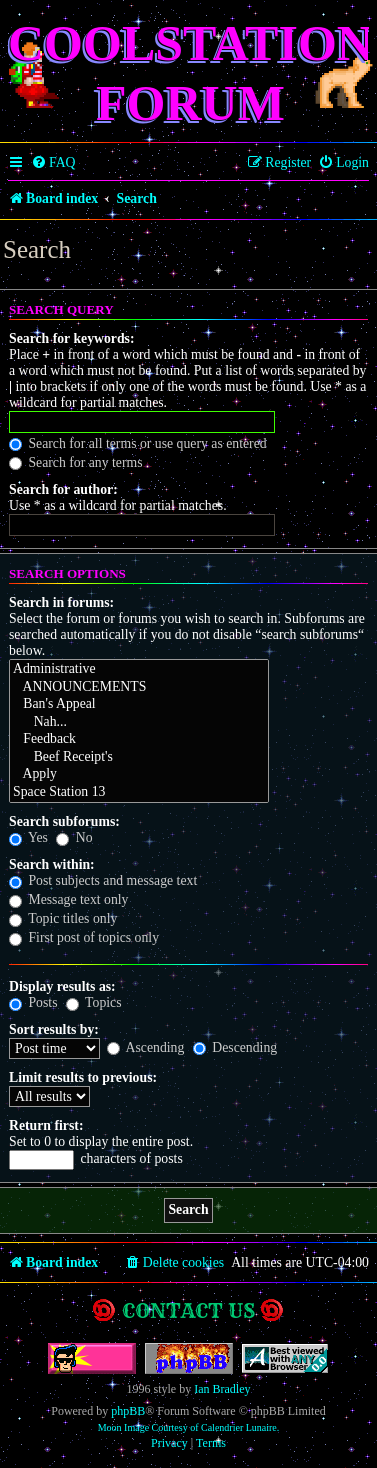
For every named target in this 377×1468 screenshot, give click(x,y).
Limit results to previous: (83, 1077)
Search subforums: (64, 821)
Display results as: (62, 986)
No (74, 837)
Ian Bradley (222, 1389)
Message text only (69, 899)
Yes (28, 837)
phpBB (128, 1411)
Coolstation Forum (190, 73)
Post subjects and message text (103, 880)
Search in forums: (61, 602)
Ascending (146, 1047)
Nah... (139, 723)
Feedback (139, 740)
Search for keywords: (72, 338)
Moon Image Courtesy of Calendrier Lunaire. (189, 1427)
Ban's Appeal (139, 705)
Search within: (52, 864)
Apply (139, 775)
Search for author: (63, 489)
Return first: (46, 1125)
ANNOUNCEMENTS (139, 688)
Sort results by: (54, 1029)
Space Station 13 (139, 793)
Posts (33, 1002)
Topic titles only (63, 918)
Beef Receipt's (139, 758)
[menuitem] (53, 163)
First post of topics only (84, 937)
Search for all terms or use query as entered (138, 443)
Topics (94, 1002)
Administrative (139, 670)
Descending (235, 1047)
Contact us (188, 1310)
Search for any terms (76, 462)
